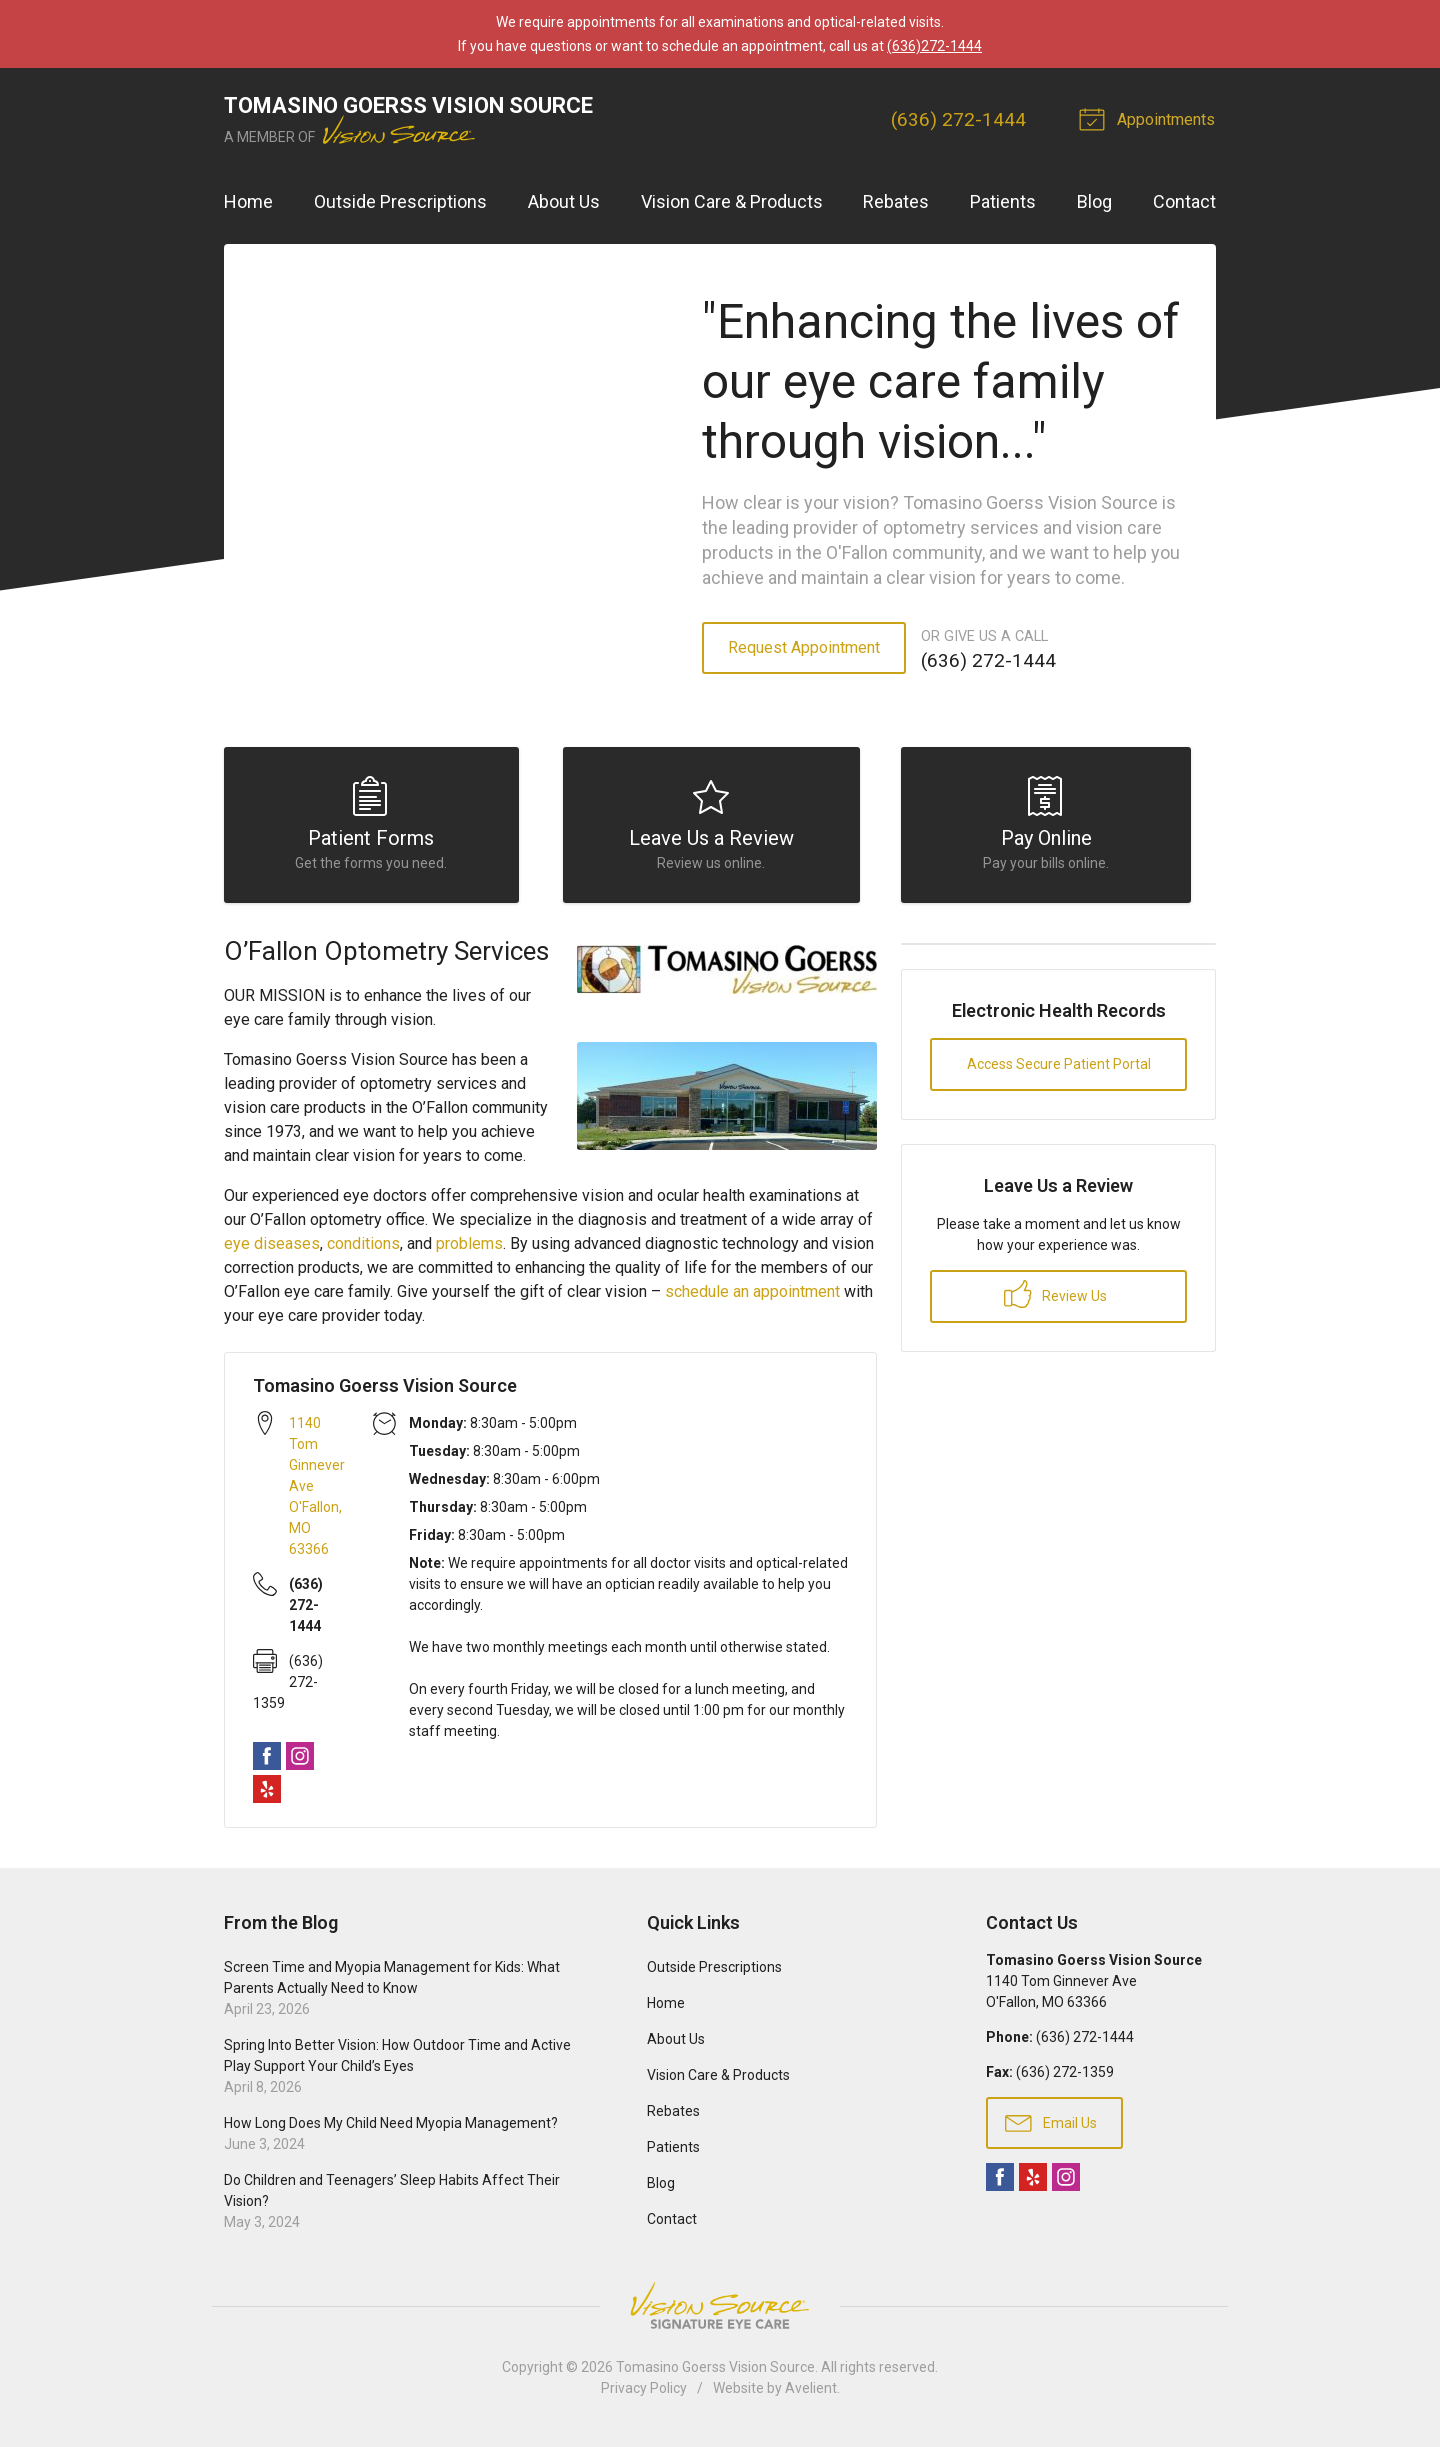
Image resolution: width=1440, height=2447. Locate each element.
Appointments (1151, 118)
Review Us (1055, 1300)
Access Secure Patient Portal (1059, 1070)
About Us (564, 201)
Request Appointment (804, 647)
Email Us (1051, 2127)
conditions (363, 1248)
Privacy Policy (644, 2394)
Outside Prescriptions (400, 201)
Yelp (267, 1794)
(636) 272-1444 (960, 119)
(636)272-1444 (934, 46)
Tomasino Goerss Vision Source (715, 2373)
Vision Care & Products (732, 201)
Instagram (300, 1761)
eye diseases (272, 1248)
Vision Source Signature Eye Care (720, 2311)
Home (248, 201)
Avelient (811, 2394)
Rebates (896, 201)
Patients (1003, 201)
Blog (1094, 201)
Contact (1184, 201)
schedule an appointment (754, 1296)
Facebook (267, 1761)
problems (469, 1248)
